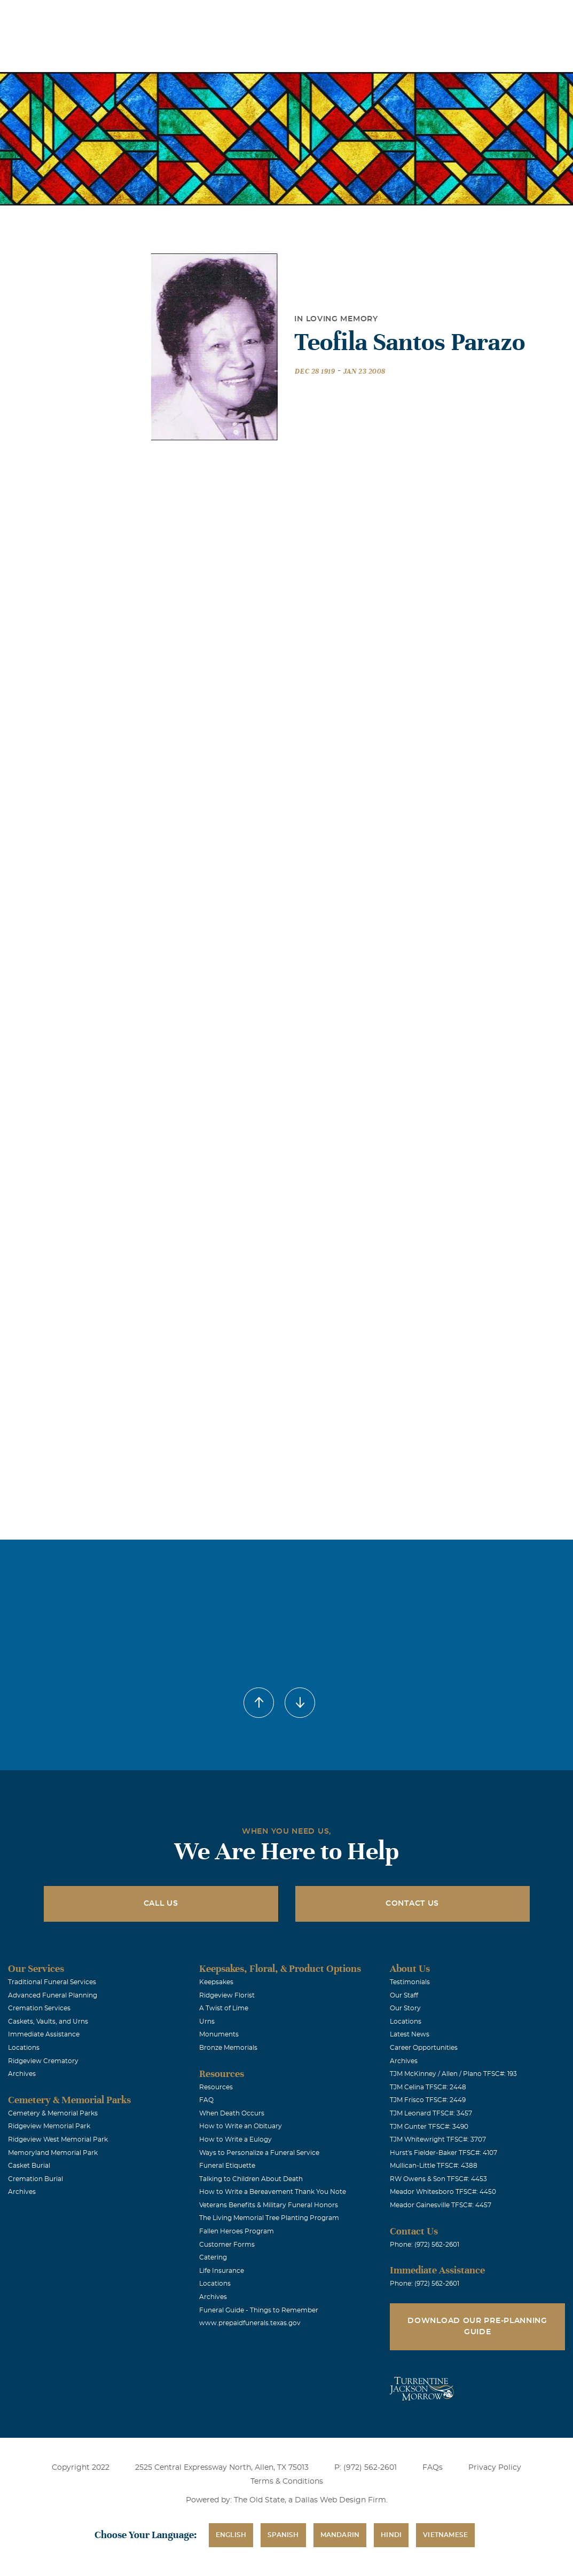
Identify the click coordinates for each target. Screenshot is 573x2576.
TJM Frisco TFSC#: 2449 (428, 2100)
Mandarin (340, 2535)
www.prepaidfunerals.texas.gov (250, 2323)
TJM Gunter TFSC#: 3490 (429, 2126)
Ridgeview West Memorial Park (58, 2139)
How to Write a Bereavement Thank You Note (272, 2192)
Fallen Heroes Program (236, 2231)
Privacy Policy (494, 2467)
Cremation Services (39, 2008)
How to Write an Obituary (240, 2126)
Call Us (161, 1903)
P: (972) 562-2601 (365, 2467)
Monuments (219, 2034)
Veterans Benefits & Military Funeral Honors (268, 2205)
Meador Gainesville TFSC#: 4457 (440, 2205)
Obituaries (313, 15)
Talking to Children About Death (251, 2179)
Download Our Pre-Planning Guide (477, 2326)
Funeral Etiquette (227, 2165)
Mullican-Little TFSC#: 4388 (433, 2165)
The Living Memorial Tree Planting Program (269, 2218)
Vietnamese (445, 2535)
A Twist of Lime (223, 2008)
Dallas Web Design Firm (340, 2500)
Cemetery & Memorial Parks (53, 2113)
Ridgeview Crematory (43, 2061)
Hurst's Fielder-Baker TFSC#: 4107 (443, 2153)
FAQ (206, 2100)
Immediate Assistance (44, 2034)
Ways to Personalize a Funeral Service (259, 2153)
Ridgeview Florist (227, 1995)
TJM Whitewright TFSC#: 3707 (438, 2139)
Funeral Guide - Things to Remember (258, 2310)
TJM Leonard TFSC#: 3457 (431, 2113)
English (231, 2535)
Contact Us (412, 1903)
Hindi (391, 2535)
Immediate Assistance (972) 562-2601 (503, 15)
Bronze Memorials (228, 2047)
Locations (253, 15)
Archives (22, 2074)
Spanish (283, 2535)
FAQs (432, 2467)
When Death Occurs (231, 2113)
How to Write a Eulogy (235, 2139)
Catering (213, 2257)
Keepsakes (216, 1982)
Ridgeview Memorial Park (49, 2126)
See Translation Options (388, 17)
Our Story (405, 2008)
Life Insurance (221, 2271)
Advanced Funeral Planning (52, 1995)
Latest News (409, 2034)
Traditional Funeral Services (52, 1982)
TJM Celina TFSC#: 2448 (428, 2087)
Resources (216, 2087)
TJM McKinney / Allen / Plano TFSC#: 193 (453, 2074)
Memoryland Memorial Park (53, 2153)
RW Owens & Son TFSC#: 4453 (438, 2179)
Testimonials (410, 1982)
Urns (207, 2021)
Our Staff (404, 1995)
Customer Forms (227, 2244)
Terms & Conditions (286, 2481)
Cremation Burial (35, 2179)
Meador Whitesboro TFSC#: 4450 (443, 2192)
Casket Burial (29, 2165)
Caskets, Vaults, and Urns (48, 2021)
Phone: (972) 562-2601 (424, 2244)
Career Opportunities (424, 2047)
